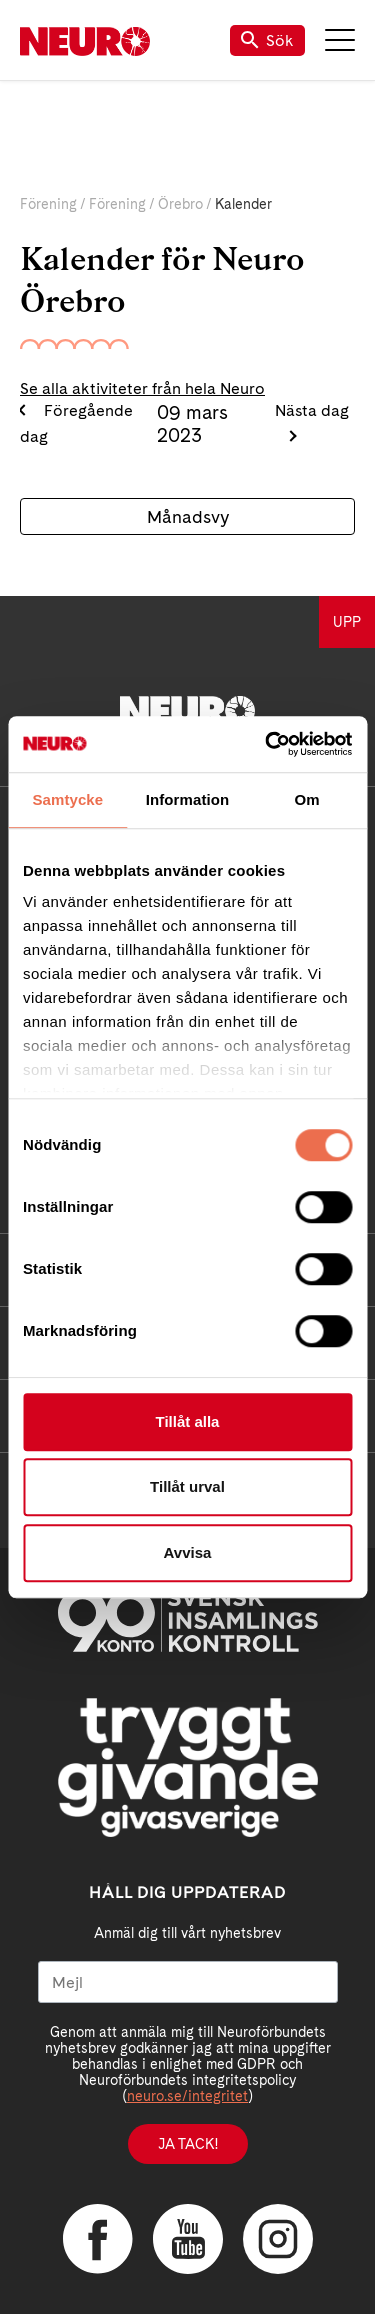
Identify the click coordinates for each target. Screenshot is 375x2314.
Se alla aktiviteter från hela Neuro (142, 388)
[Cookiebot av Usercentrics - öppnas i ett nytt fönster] (267, 744)
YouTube (188, 2239)
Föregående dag (76, 423)
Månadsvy (188, 516)
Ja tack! (188, 2144)
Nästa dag (312, 410)
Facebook (98, 2239)
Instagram (278, 2239)
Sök (267, 40)
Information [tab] (188, 799)
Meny (340, 40)
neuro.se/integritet (187, 2096)
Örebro (180, 204)
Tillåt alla (188, 1421)
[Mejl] (188, 1982)
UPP (347, 622)
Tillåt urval (187, 1486)
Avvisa (188, 1552)
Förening (48, 204)
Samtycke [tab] (67, 799)
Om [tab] (307, 799)
